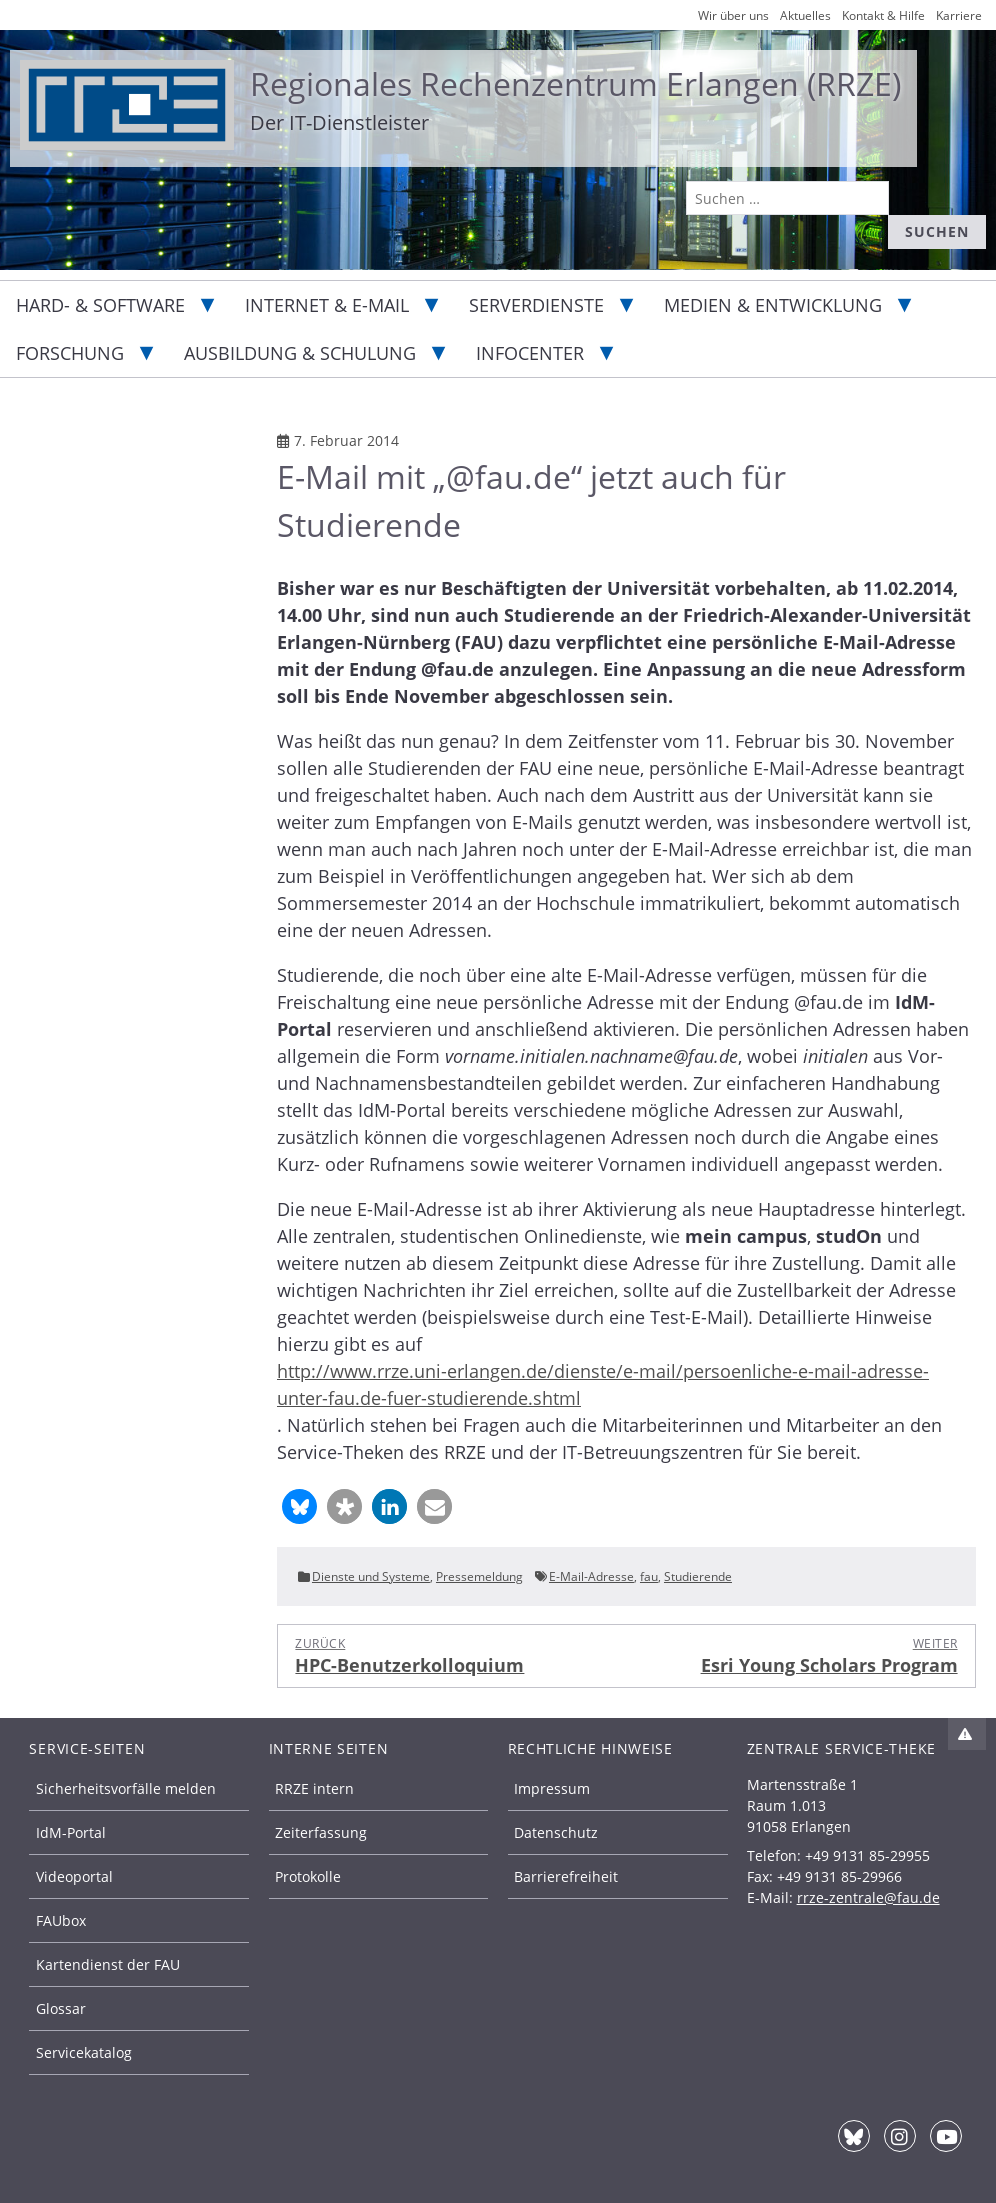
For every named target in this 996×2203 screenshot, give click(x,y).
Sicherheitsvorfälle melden (126, 1788)
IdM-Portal (71, 1832)
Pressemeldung (479, 1576)
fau (649, 1576)
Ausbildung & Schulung (300, 353)
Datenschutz (556, 1832)
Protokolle (308, 1876)
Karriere (959, 15)
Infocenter (530, 353)
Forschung (70, 353)
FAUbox (61, 1920)
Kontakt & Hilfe (883, 15)
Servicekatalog (84, 2052)
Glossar (61, 2008)
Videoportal (74, 1876)
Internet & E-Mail (327, 305)
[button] (299, 1506)
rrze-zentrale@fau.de (868, 1897)
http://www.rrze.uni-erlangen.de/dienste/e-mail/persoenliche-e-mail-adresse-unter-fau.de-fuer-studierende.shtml (603, 1384)
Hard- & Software (100, 305)
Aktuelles (805, 15)
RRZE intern (314, 1788)
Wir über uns (733, 15)
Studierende (698, 1576)
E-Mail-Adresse (591, 1576)
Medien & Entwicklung (773, 305)
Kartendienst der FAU (108, 1964)
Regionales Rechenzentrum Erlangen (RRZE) (575, 83)
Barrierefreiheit (566, 1876)
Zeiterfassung (321, 1832)
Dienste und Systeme (371, 1576)
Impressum (552, 1788)
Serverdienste (536, 305)
